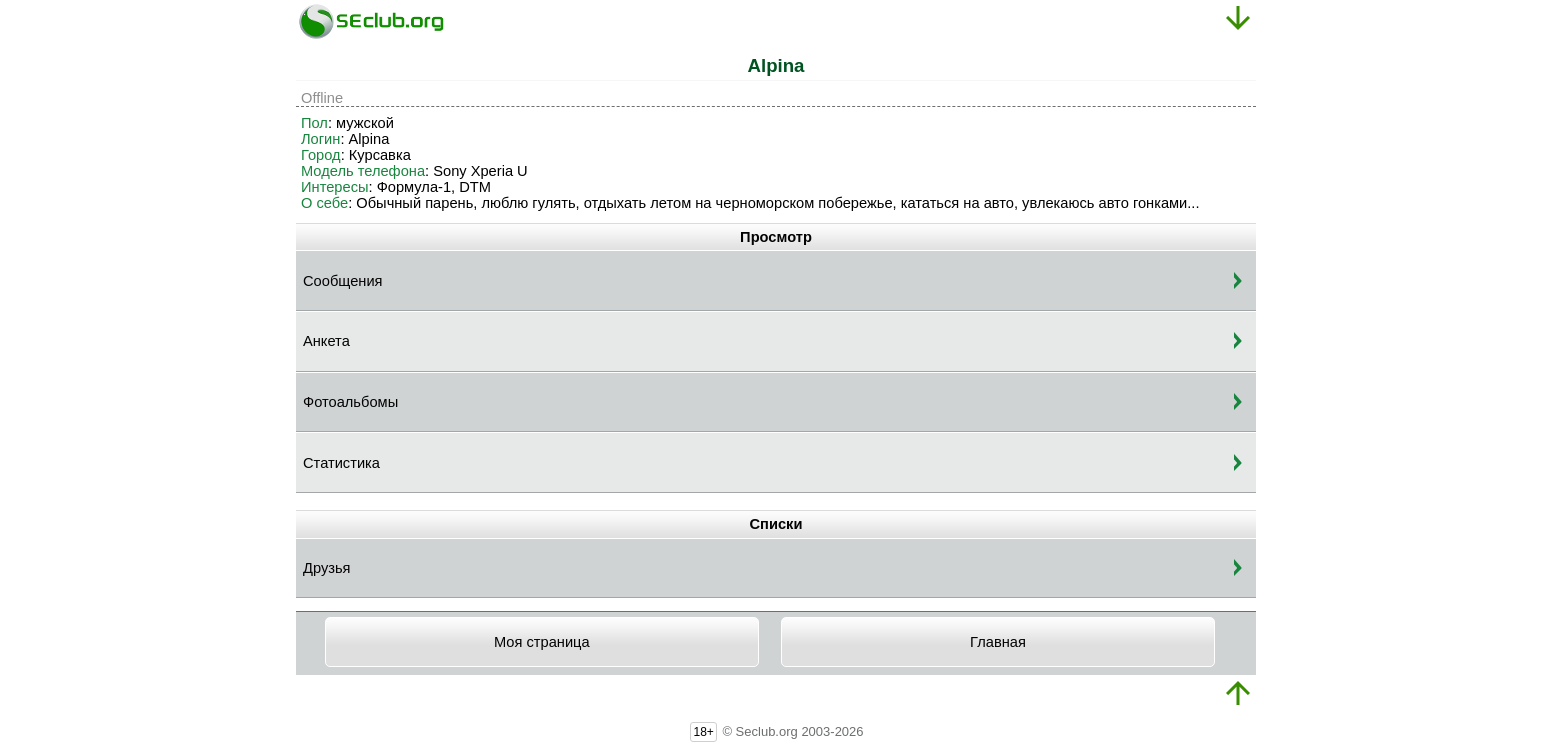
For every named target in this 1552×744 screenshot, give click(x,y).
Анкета (326, 341)
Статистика (341, 463)
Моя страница (542, 642)
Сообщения (343, 281)
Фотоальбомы (350, 402)
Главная (998, 642)
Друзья (327, 568)
